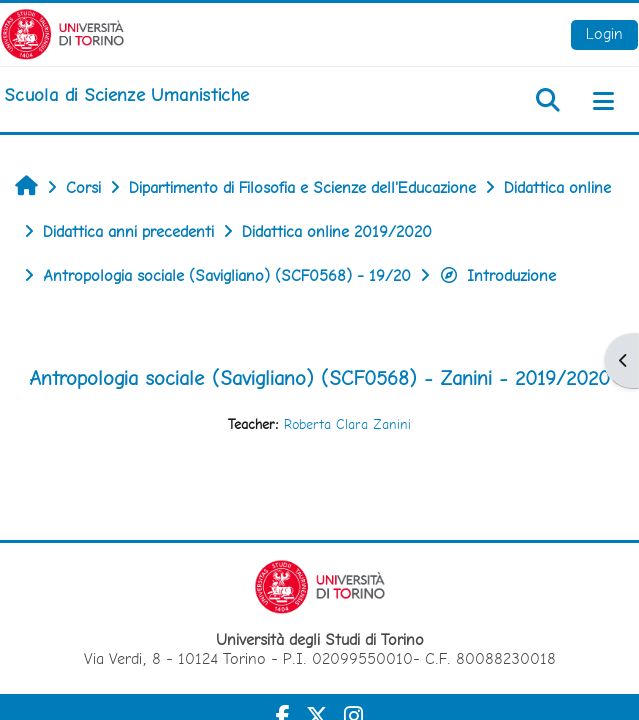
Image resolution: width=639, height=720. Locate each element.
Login (604, 33)
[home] (126, 95)
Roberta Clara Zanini (347, 424)
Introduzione (497, 275)
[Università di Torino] (62, 32)
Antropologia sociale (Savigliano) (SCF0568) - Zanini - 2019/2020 (319, 378)
